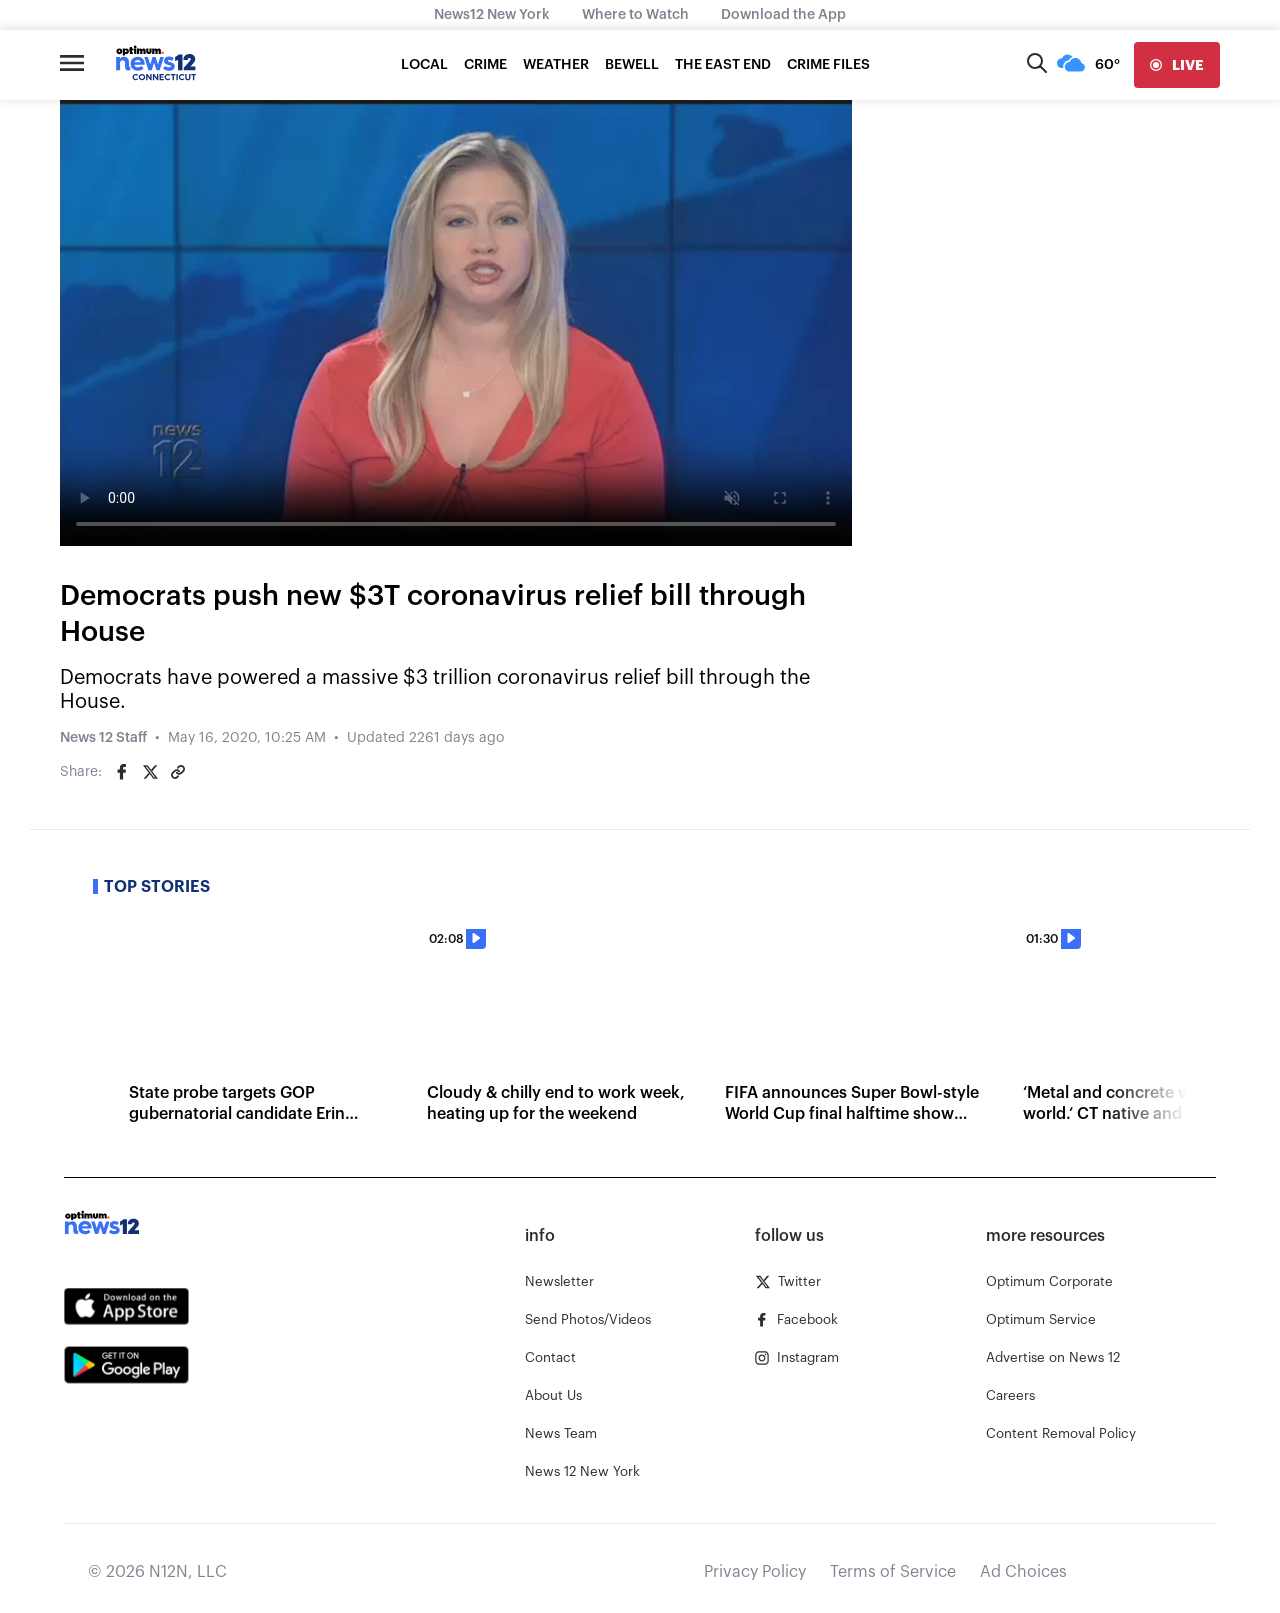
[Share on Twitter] (150, 772)
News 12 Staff (103, 738)
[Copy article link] (178, 772)
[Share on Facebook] (122, 772)
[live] (1177, 65)
